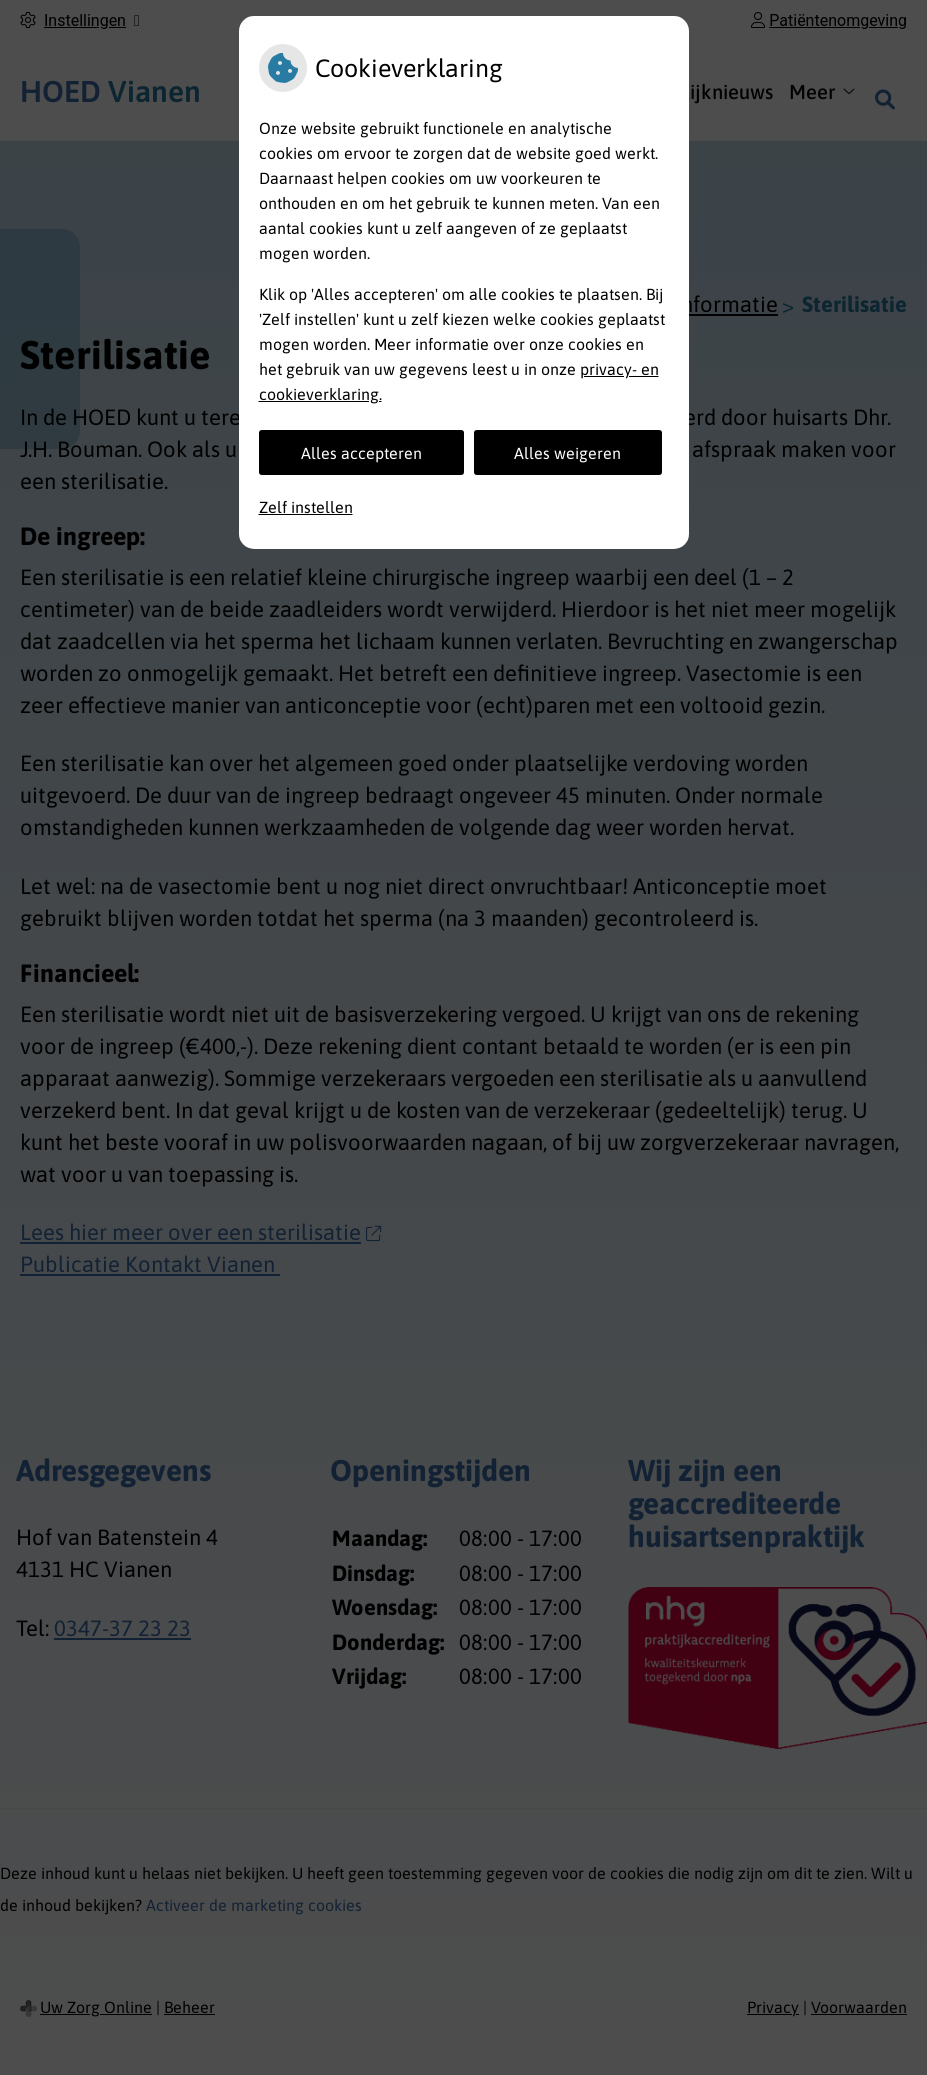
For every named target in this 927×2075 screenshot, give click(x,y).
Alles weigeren (567, 453)
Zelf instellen (306, 507)
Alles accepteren (361, 453)
